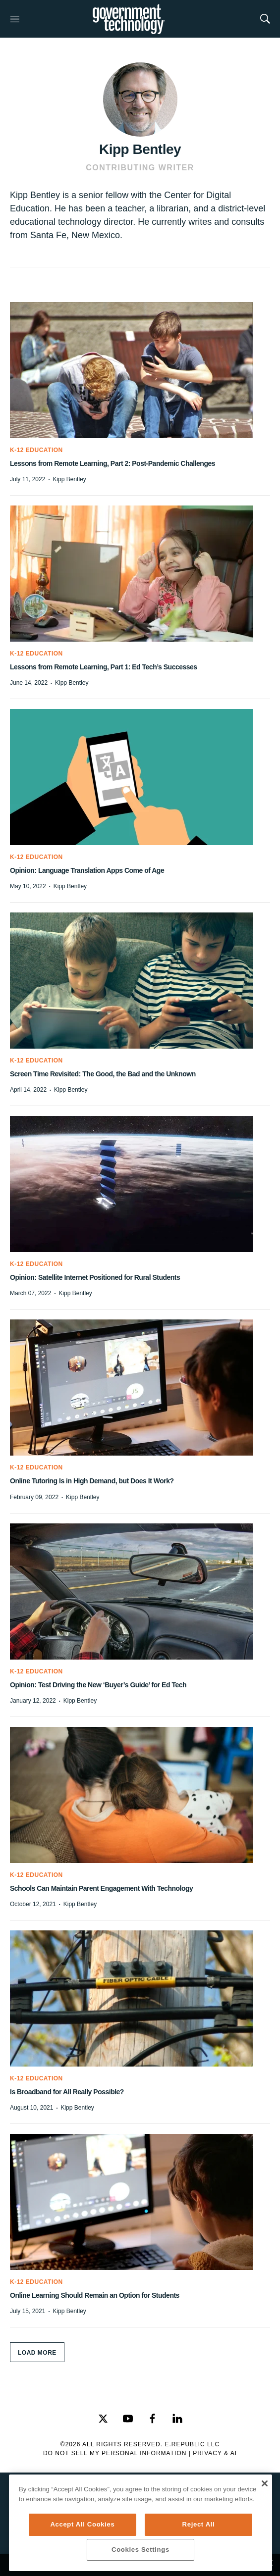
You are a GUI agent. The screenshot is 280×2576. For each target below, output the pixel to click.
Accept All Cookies (82, 2524)
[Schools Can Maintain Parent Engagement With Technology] (140, 1795)
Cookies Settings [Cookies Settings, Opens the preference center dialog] (140, 2549)
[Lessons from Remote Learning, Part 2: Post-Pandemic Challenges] (140, 370)
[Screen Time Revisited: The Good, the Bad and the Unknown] (140, 980)
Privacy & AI (215, 2453)
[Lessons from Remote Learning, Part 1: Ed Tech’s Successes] (140, 573)
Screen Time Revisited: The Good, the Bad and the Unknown (103, 1074)
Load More (37, 2352)
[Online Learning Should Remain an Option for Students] (140, 2202)
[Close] (264, 2483)
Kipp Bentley (69, 479)
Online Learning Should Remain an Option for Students (94, 2295)
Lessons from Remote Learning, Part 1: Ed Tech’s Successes (103, 667)
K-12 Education (36, 450)
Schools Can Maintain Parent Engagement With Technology (101, 1888)
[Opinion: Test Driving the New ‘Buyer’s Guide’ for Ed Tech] (140, 1591)
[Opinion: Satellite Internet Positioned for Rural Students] (140, 1184)
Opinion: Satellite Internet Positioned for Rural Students (95, 1277)
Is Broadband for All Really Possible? (67, 2092)
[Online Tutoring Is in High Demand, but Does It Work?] (140, 1387)
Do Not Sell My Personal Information (115, 2453)
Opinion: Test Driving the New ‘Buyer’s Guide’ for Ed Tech (98, 1685)
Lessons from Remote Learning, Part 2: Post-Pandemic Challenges (112, 463)
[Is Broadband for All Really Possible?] (140, 1998)
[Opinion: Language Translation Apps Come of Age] (140, 777)
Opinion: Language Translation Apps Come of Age (87, 870)
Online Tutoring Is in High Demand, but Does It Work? (91, 1481)
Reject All (198, 2524)
